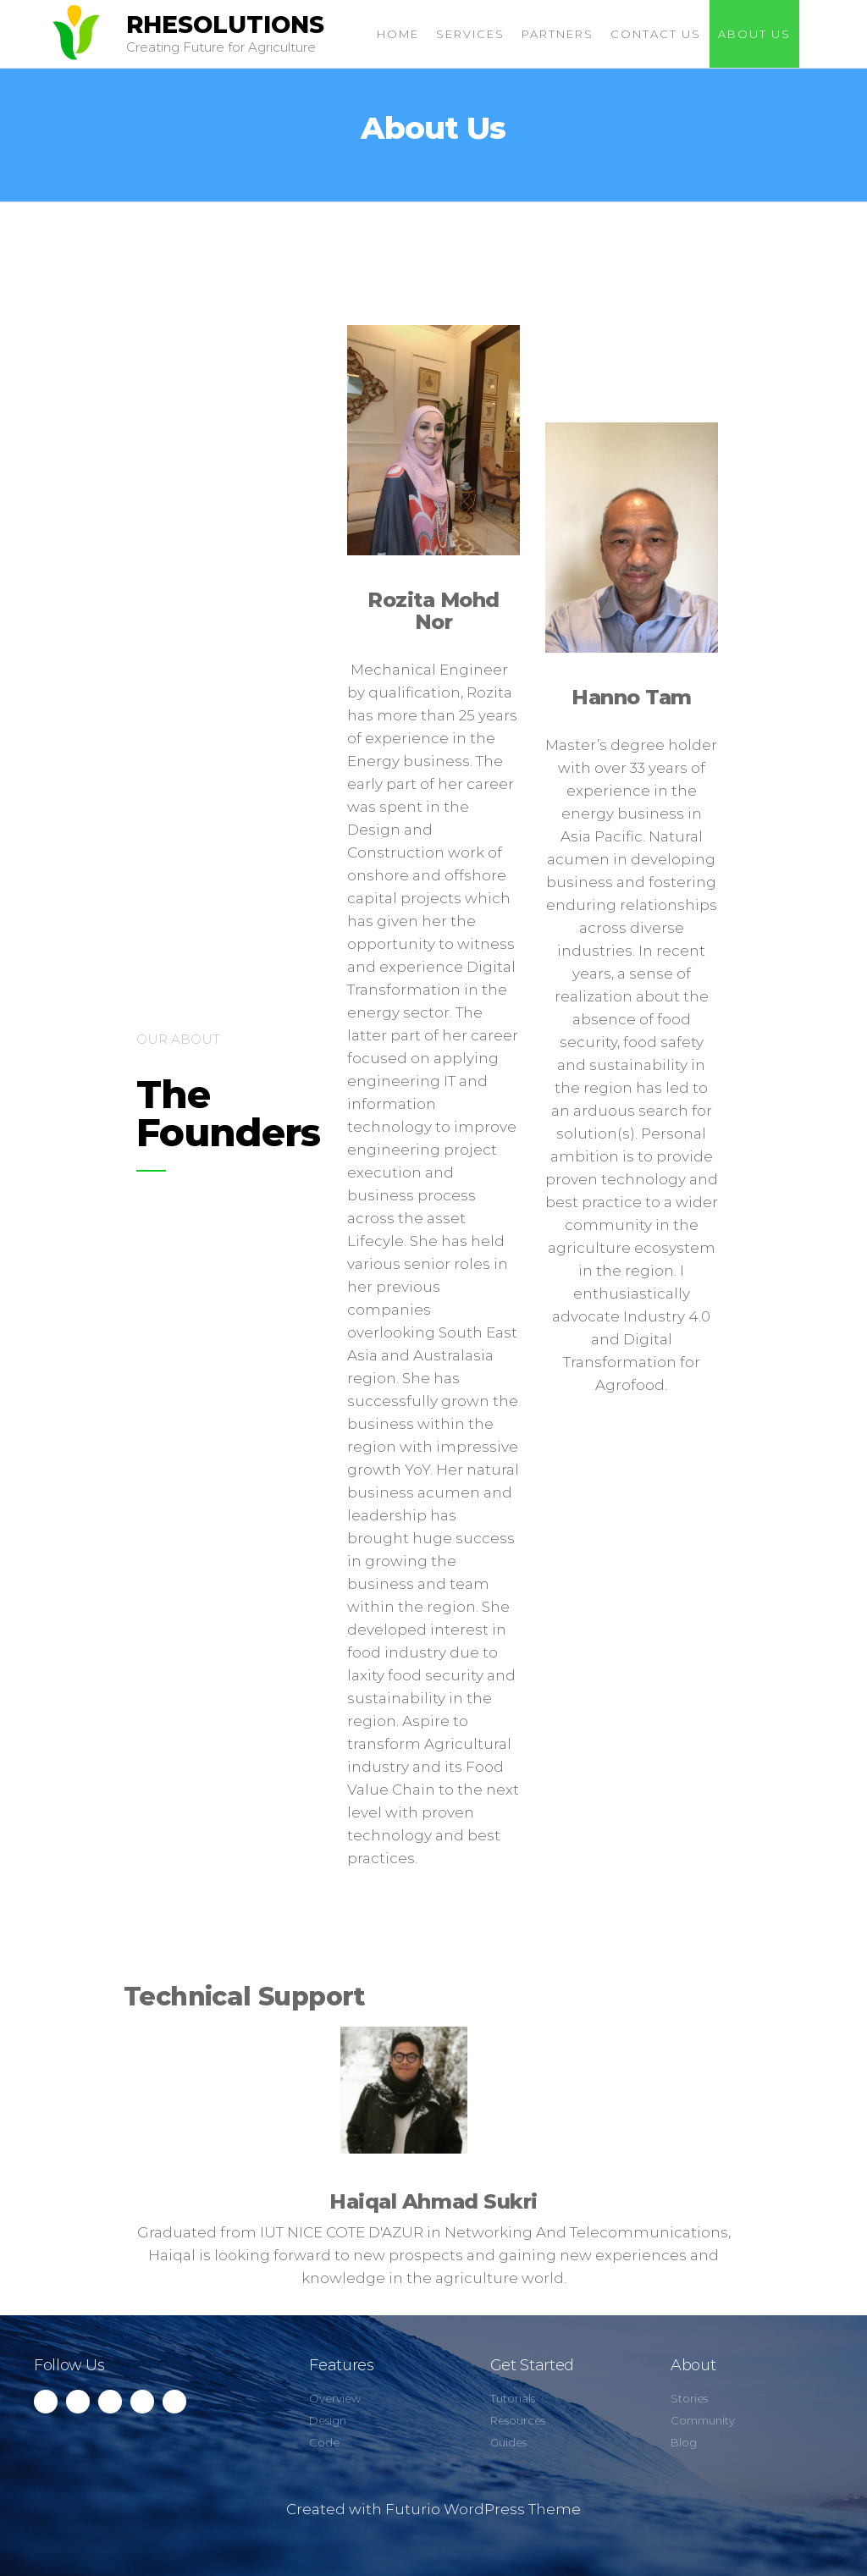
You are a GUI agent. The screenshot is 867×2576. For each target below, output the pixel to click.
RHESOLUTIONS (225, 24)
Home (398, 34)
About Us (754, 34)
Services (470, 34)
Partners (558, 34)
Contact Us (655, 34)
